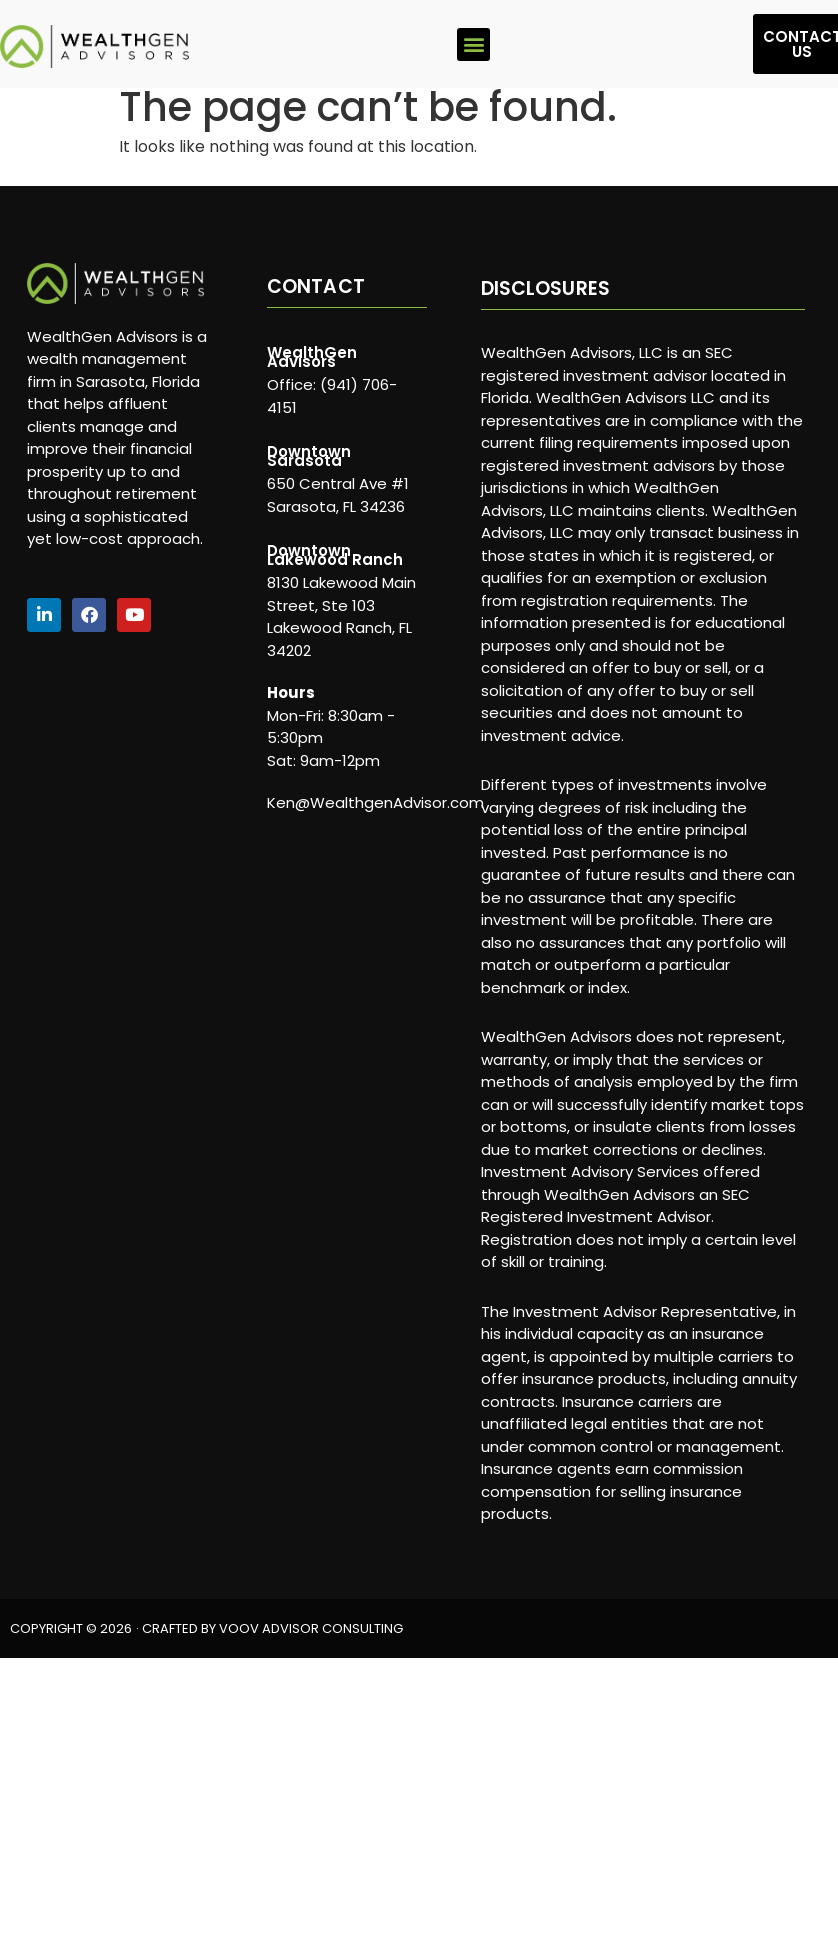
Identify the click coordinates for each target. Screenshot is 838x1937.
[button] (473, 44)
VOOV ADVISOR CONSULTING (311, 1628)
